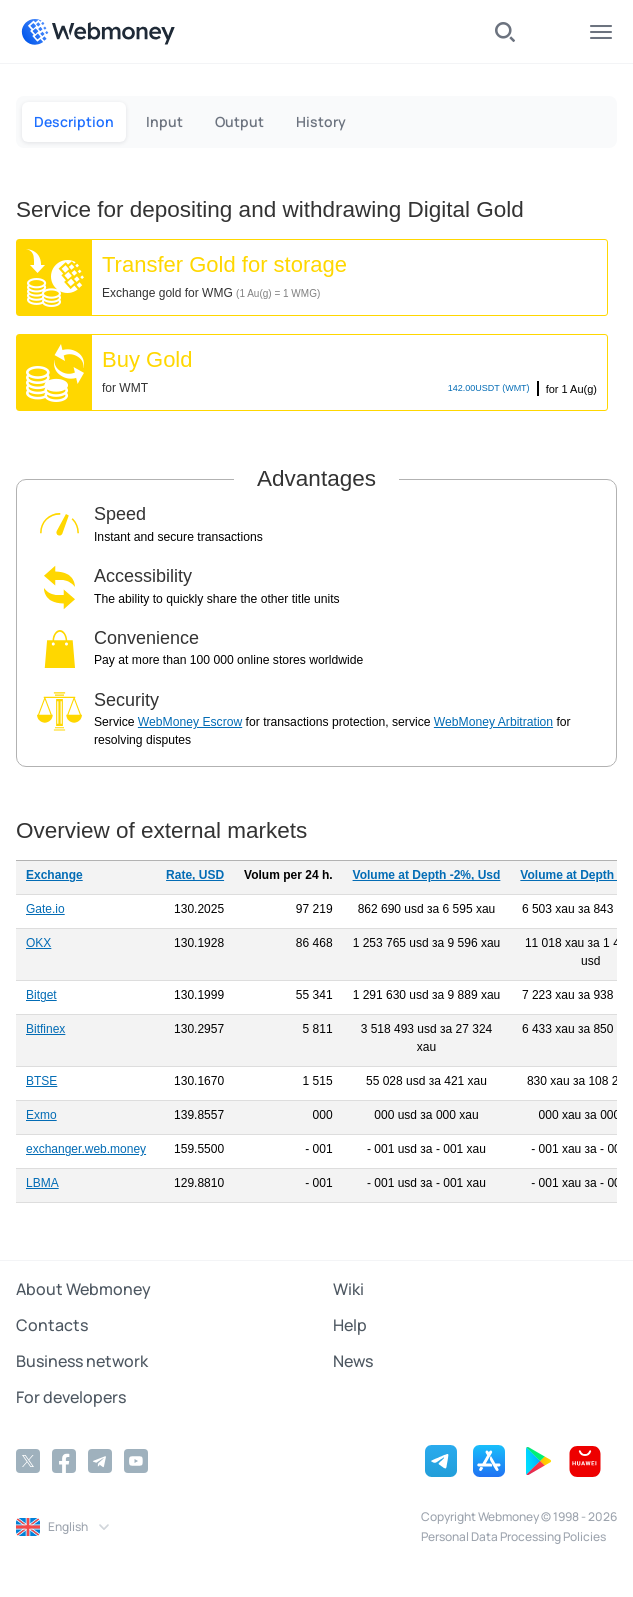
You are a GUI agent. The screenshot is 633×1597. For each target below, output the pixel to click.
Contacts (52, 1325)
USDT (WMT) (489, 388)
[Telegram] (100, 1461)
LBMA (42, 1183)
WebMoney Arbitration (493, 722)
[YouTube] (136, 1461)
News (353, 1361)
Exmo (41, 1115)
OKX (38, 943)
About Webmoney (83, 1289)
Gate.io (45, 909)
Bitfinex (45, 1029)
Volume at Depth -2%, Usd (427, 875)
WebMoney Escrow (190, 722)
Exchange (54, 875)
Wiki (348, 1289)
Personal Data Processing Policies (513, 1536)
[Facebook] (64, 1461)
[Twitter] (28, 1461)
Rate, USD (195, 875)
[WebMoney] (98, 32)
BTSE (41, 1081)
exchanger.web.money (86, 1149)
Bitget (41, 995)
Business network (82, 1361)
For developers (71, 1397)
